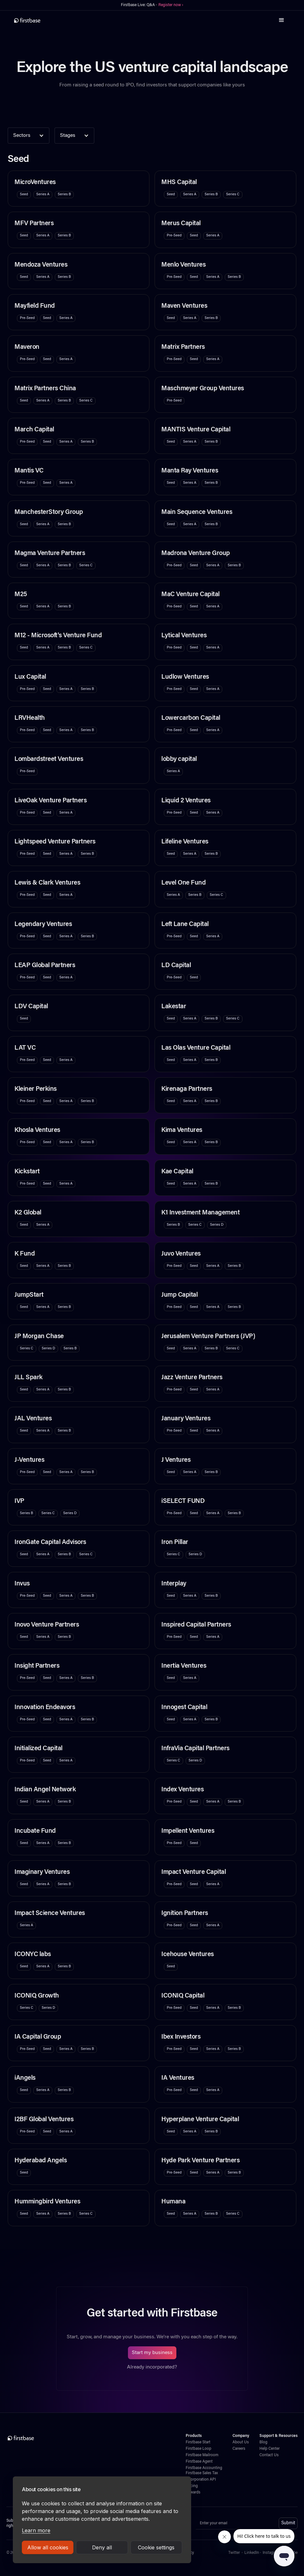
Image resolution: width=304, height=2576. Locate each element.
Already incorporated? (152, 2367)
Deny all (102, 2547)
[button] (281, 20)
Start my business (152, 2352)
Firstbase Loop (198, 2449)
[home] (27, 20)
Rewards (193, 2492)
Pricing (192, 2486)
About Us (240, 2442)
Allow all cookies (47, 2547)
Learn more (36, 2530)
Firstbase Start (198, 2442)
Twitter (234, 2553)
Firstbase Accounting (204, 2468)
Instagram (271, 2553)
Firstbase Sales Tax (202, 2473)
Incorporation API (201, 2480)
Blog (263, 2442)
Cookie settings (156, 2547)
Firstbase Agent (199, 2462)
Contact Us (269, 2455)
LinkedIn (251, 2553)
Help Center (269, 2449)
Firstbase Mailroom (202, 2455)
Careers (238, 2449)
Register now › (170, 5)
